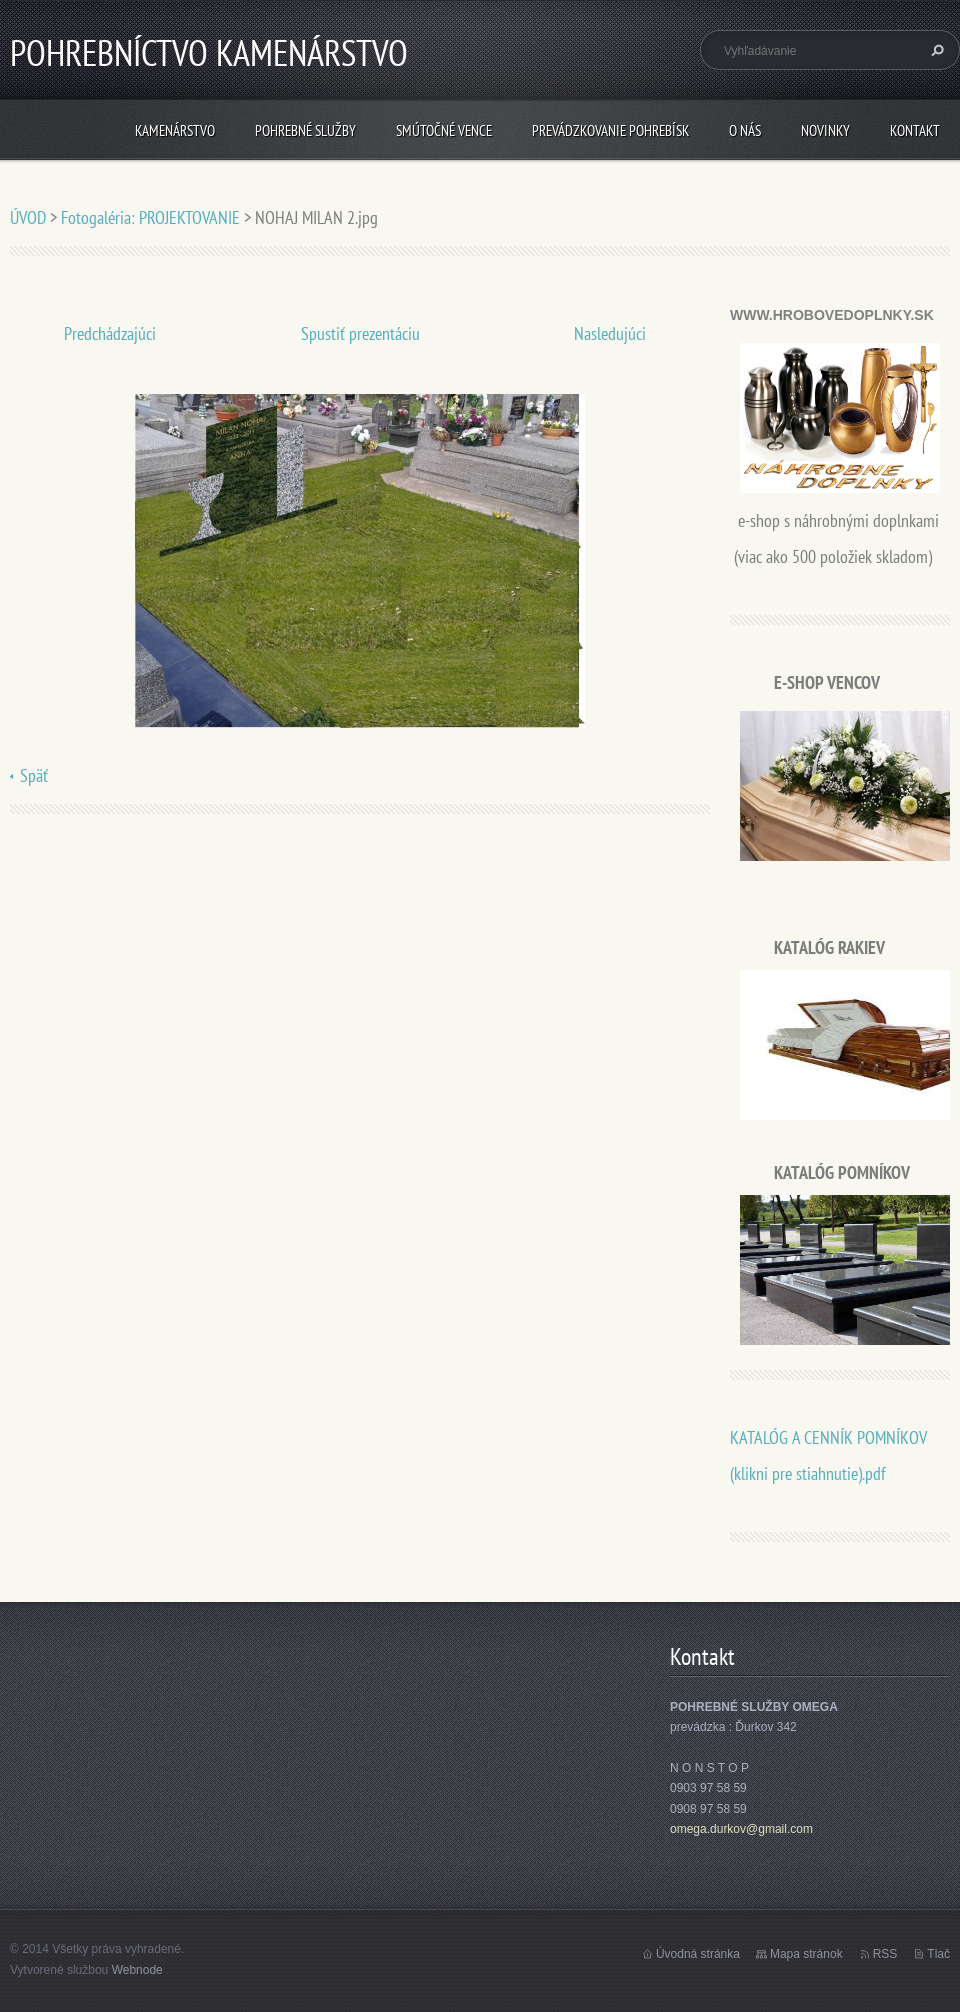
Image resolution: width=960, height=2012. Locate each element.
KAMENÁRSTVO (175, 130)
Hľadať (935, 50)
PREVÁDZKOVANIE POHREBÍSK (610, 130)
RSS (885, 1954)
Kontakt (915, 130)
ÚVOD (28, 217)
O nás (745, 130)
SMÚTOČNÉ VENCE (444, 130)
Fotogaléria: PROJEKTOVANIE (150, 217)
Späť (34, 775)
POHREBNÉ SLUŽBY (305, 130)
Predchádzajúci (110, 333)
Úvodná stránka (698, 1954)
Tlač (938, 1954)
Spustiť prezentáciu (360, 333)
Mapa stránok (806, 1954)
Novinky (825, 130)
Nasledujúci (610, 333)
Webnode (137, 1970)
